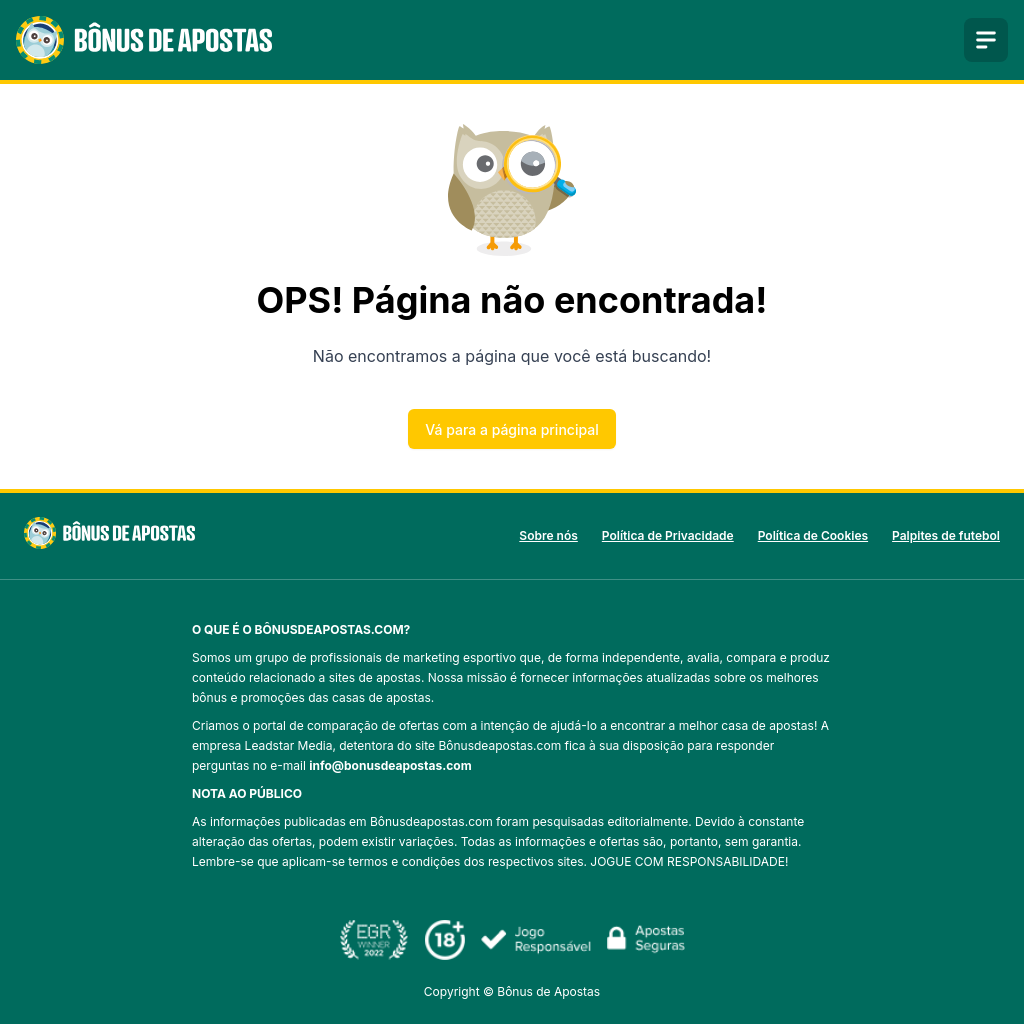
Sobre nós (548, 535)
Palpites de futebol (946, 535)
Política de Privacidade (668, 535)
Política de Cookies (813, 535)
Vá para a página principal (511, 429)
